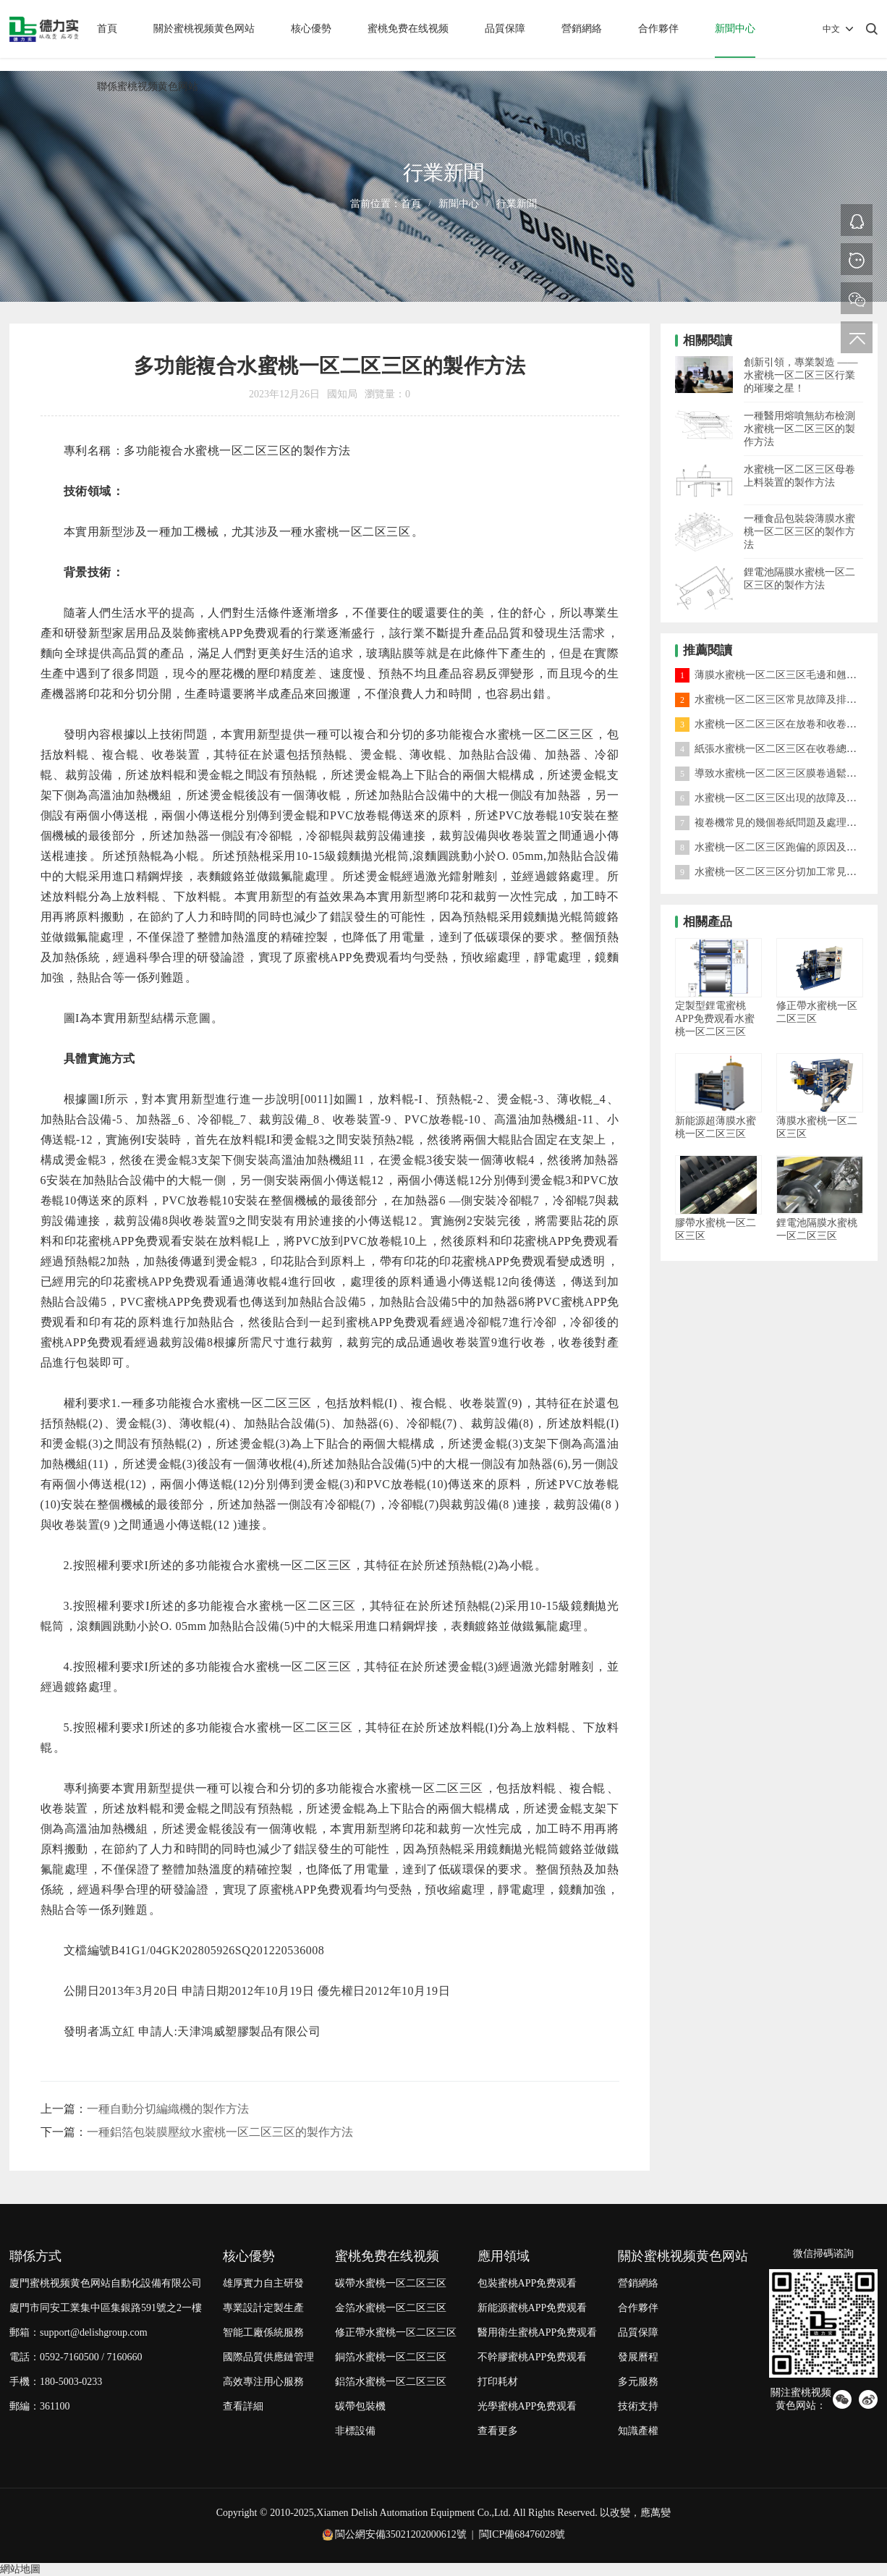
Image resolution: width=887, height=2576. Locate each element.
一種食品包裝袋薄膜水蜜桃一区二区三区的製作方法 (799, 531)
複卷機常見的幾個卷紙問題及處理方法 (771, 822)
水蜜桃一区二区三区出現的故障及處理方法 (781, 798)
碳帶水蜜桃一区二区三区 (390, 2283)
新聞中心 (735, 28)
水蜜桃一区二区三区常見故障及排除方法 (776, 699)
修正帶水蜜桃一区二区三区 (396, 2332)
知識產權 (638, 2430)
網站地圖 (20, 2569)
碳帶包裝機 (360, 2406)
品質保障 (505, 28)
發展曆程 (638, 2357)
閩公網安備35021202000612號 (401, 2534)
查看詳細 (243, 2406)
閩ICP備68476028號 (522, 2534)
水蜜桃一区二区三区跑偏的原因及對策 (771, 847)
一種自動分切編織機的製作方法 (168, 2109)
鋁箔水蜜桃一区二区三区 (390, 2381)
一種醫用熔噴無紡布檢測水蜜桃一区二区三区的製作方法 (799, 428)
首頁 (107, 28)
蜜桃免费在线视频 (408, 28)
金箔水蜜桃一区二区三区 (390, 2307)
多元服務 (638, 2381)
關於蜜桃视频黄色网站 (204, 28)
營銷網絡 (581, 28)
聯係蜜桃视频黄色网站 (147, 86)
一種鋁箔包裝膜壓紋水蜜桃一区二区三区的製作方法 (220, 2132)
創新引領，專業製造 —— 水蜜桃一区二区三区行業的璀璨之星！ (801, 375)
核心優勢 (311, 28)
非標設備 (355, 2430)
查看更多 (498, 2430)
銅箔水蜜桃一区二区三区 (390, 2357)
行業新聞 (516, 203)
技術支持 (638, 2406)
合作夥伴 (658, 28)
